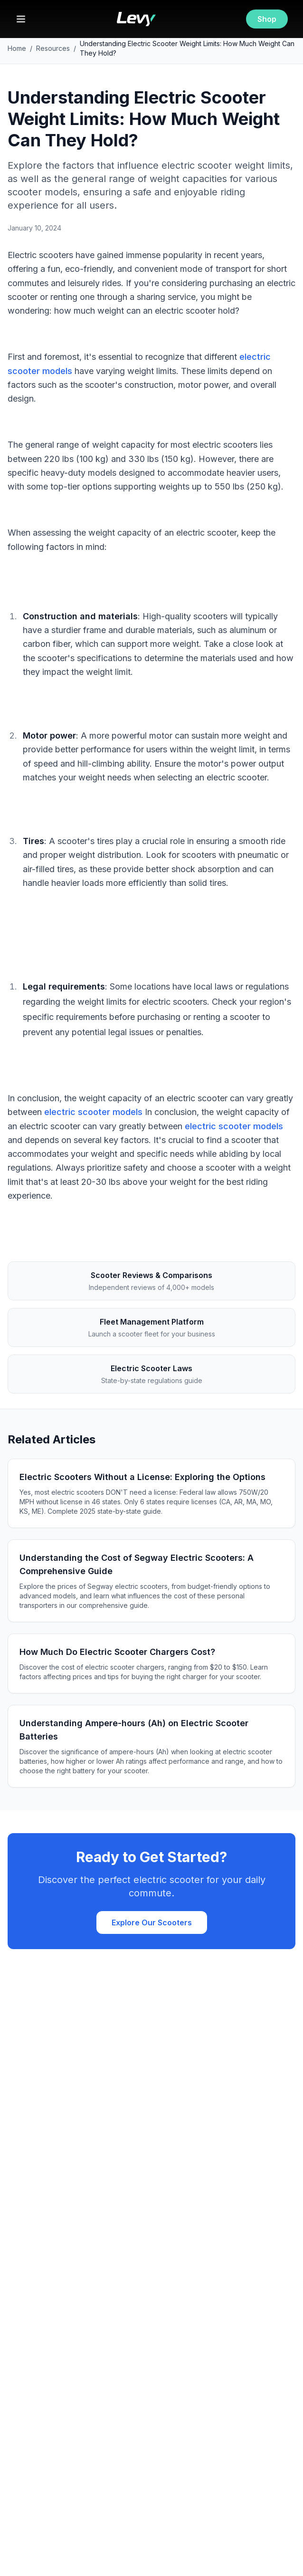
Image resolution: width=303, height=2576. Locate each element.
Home (17, 48)
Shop (266, 19)
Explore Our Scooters (152, 1922)
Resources (53, 48)
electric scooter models (93, 1112)
